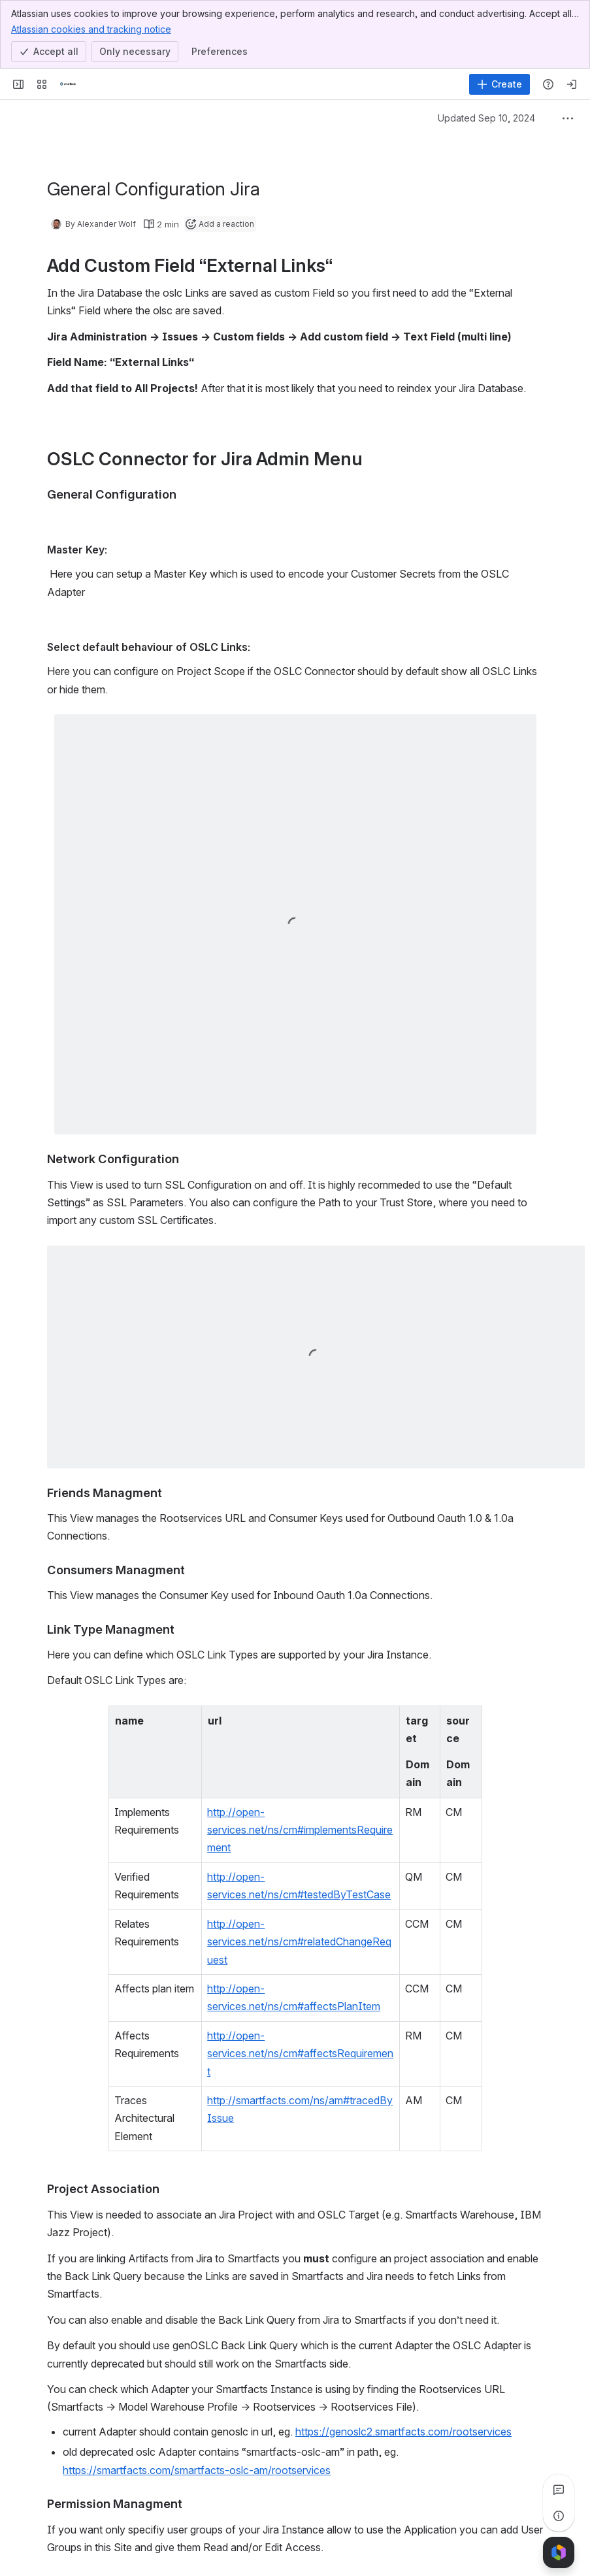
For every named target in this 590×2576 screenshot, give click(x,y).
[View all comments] (558, 2489)
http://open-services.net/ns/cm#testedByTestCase (297, 1823)
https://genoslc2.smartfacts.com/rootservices (403, 2270)
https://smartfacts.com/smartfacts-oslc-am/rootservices (197, 2308)
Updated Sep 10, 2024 (486, 118)
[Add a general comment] (106, 2546)
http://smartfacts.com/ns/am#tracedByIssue (283, 1957)
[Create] (499, 84)
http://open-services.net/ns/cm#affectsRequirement (300, 1927)
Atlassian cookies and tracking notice (91, 29)
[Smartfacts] (67, 84)
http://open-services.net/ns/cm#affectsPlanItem (292, 1899)
